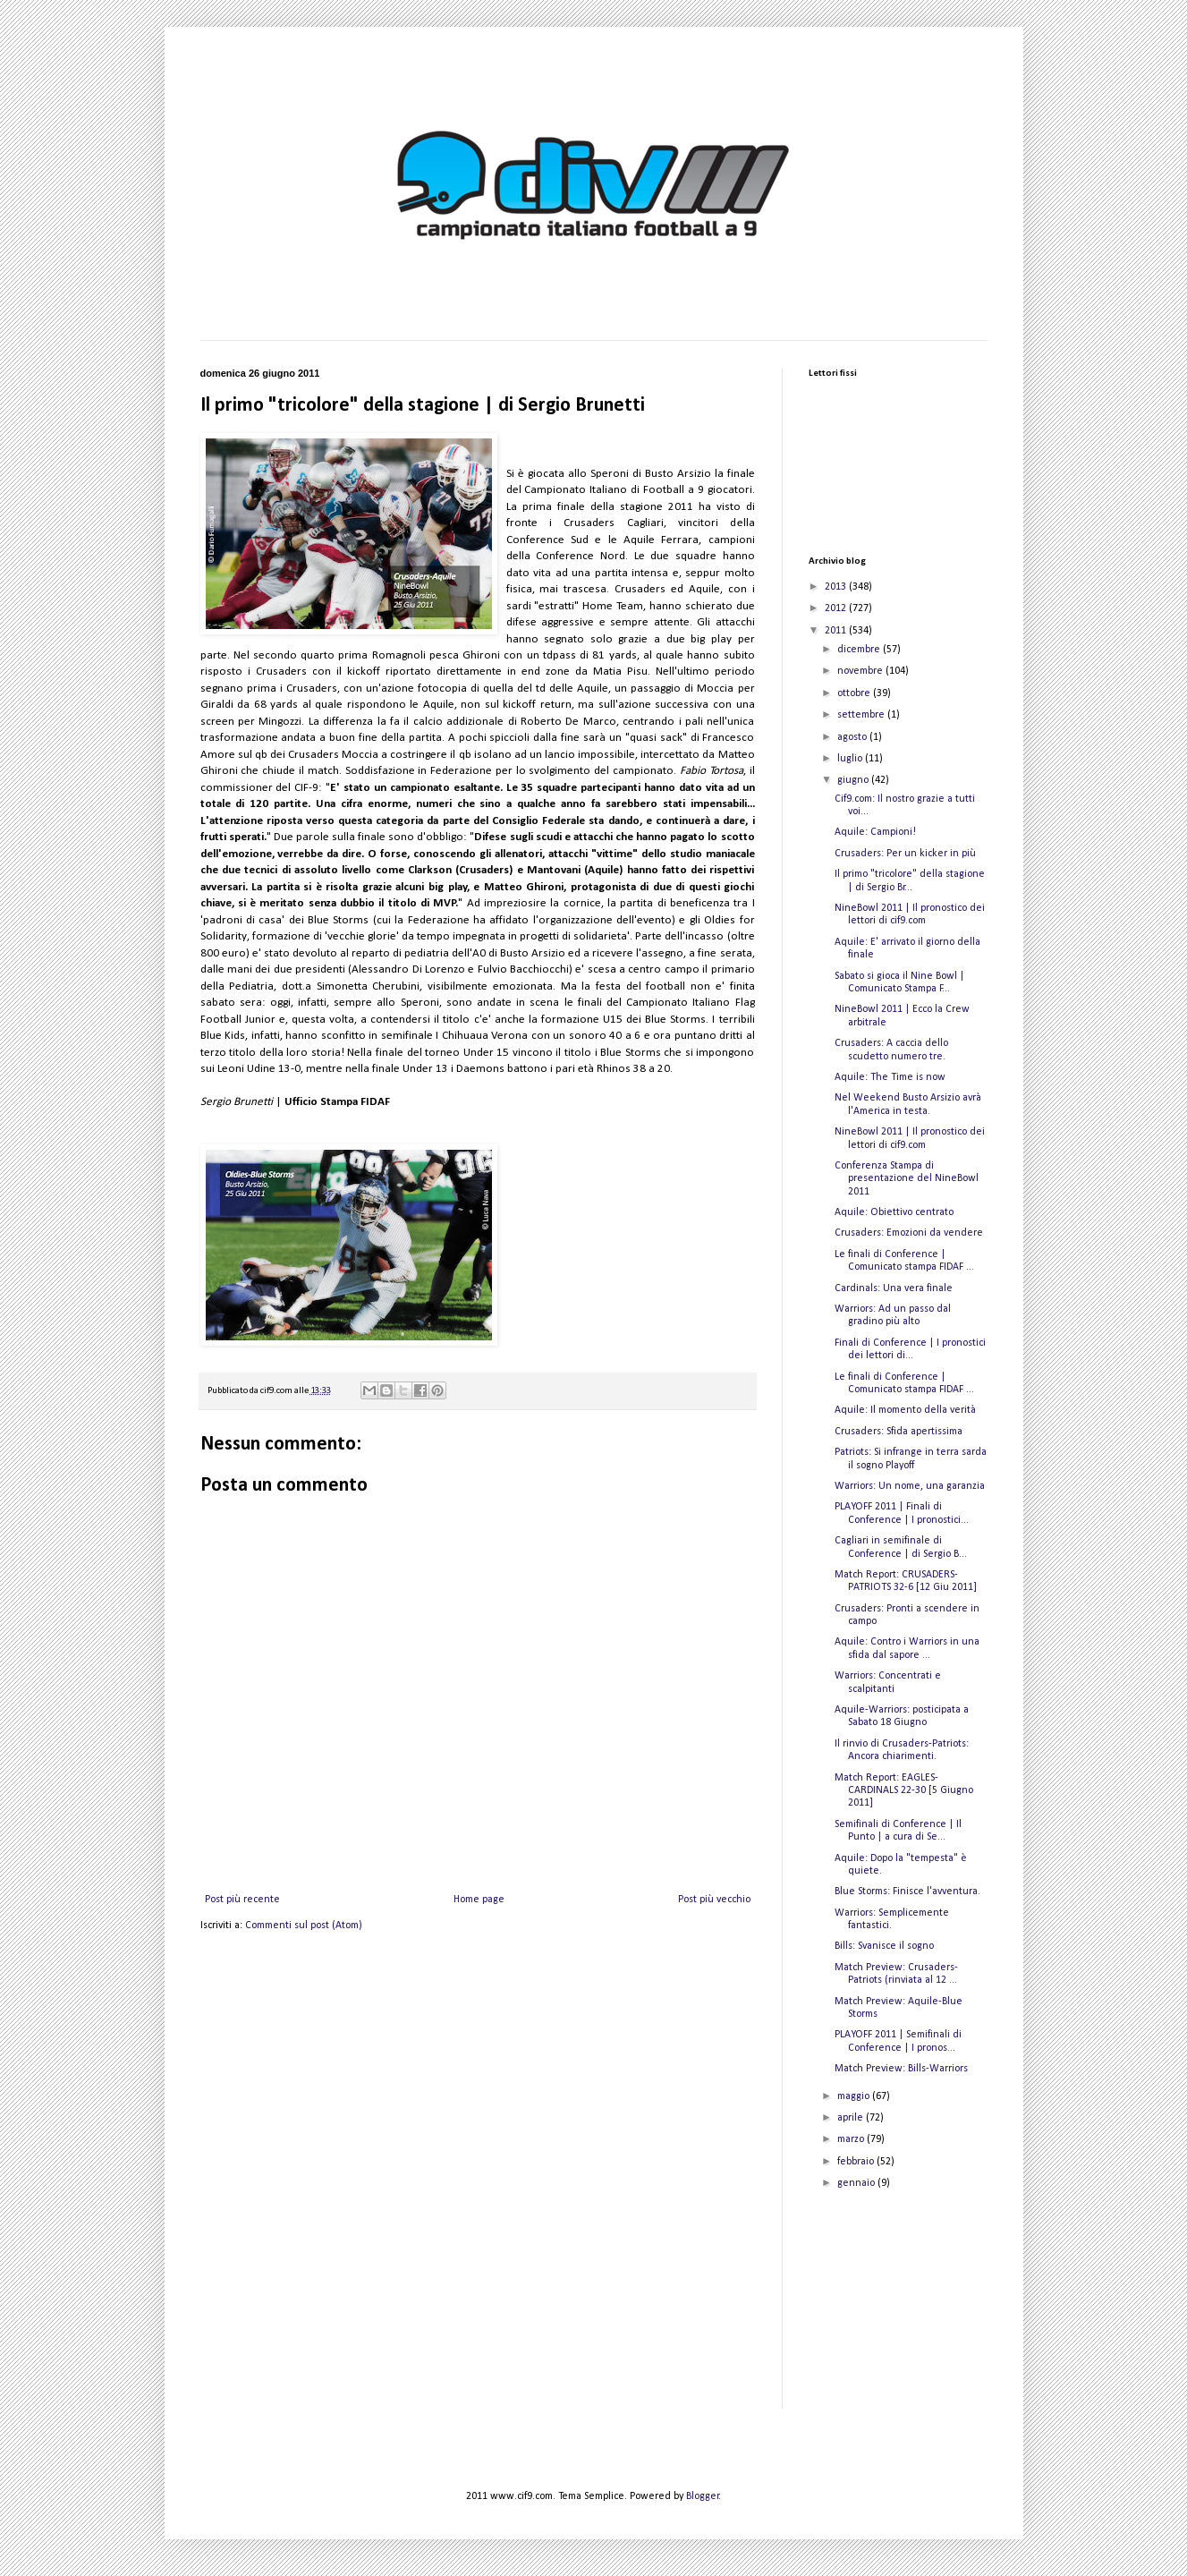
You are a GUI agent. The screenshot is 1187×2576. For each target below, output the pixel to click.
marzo (852, 2139)
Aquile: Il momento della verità (905, 1410)
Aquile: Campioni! (875, 832)
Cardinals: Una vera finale (894, 1288)
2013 (837, 587)
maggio (854, 2096)
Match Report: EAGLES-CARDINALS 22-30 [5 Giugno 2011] (904, 1791)
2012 (837, 608)
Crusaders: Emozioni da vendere (909, 1233)
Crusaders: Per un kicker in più (905, 853)
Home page (479, 1899)
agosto (853, 737)
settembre (862, 715)
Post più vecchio (714, 1899)
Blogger (702, 2496)
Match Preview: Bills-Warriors (901, 2068)
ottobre (855, 693)
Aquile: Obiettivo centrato (894, 1212)
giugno (854, 780)
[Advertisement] (898, 2314)
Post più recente (242, 1899)
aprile (851, 2118)
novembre (861, 671)
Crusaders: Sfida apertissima (898, 1431)
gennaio (857, 2183)
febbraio (857, 2161)
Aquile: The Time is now (890, 1077)
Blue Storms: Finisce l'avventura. (907, 1891)
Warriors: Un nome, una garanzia (910, 1486)
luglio (851, 758)
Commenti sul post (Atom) (303, 1925)
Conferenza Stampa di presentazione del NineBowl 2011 (907, 1178)
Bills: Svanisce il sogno (884, 1946)
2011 (837, 630)
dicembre (860, 649)
